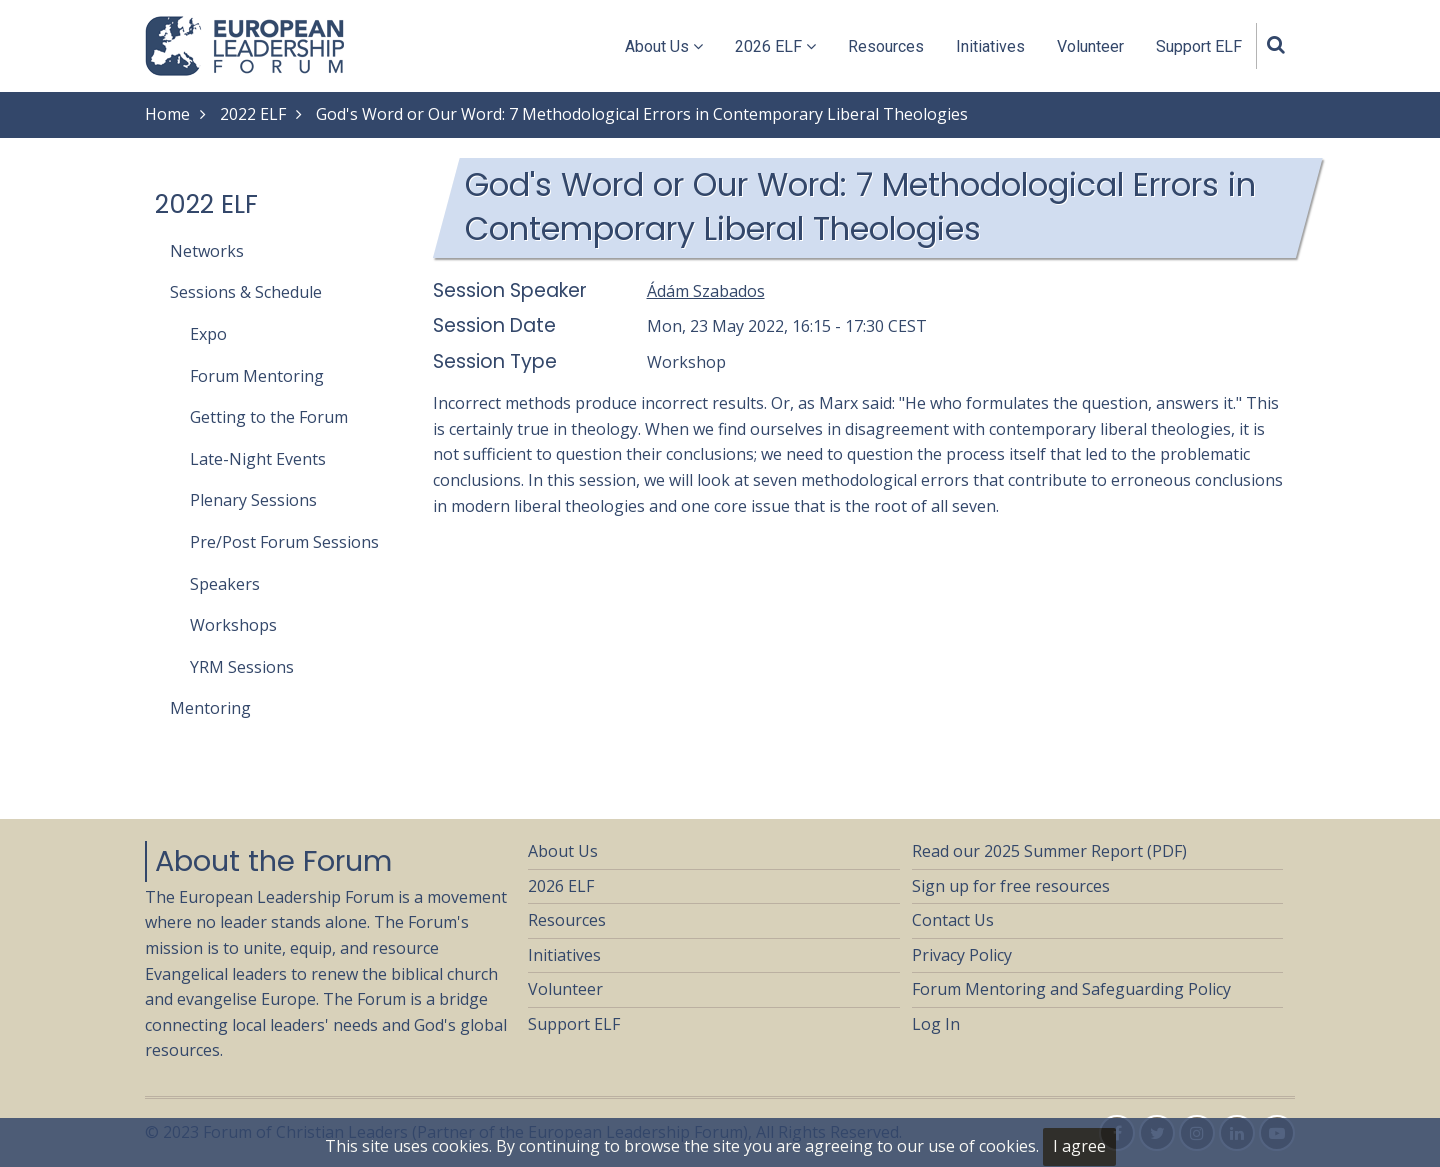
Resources (886, 46)
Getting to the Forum (269, 417)
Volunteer (1090, 46)
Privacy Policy (962, 955)
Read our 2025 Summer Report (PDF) (1049, 851)
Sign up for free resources (1011, 886)
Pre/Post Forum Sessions (284, 542)
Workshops (233, 625)
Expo (208, 334)
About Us (664, 46)
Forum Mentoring (257, 376)
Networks (207, 251)
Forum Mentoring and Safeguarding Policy (1071, 989)
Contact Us (953, 920)
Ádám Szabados (706, 291)
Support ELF (1199, 46)
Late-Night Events (258, 459)
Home (167, 114)
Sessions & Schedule (246, 292)
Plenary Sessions (253, 500)
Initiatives (990, 46)
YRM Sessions (242, 667)
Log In (936, 1024)
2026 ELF (775, 46)
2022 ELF (253, 114)
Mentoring (210, 708)
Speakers (225, 584)
